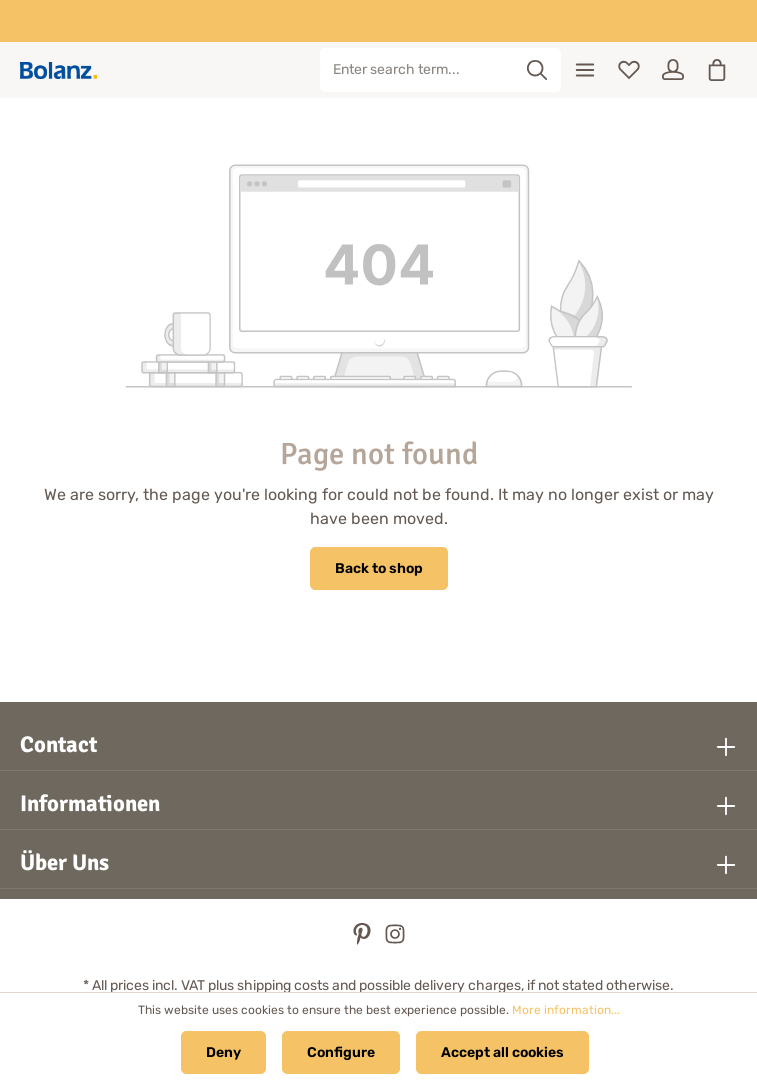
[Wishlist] (629, 70)
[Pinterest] (363, 940)
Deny (223, 1052)
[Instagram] (395, 940)
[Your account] (673, 70)
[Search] (537, 70)
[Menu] (585, 70)
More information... (566, 1010)
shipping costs (283, 985)
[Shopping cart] (717, 70)
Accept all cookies (502, 1052)
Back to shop (379, 568)
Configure (341, 1052)
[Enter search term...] (417, 70)
